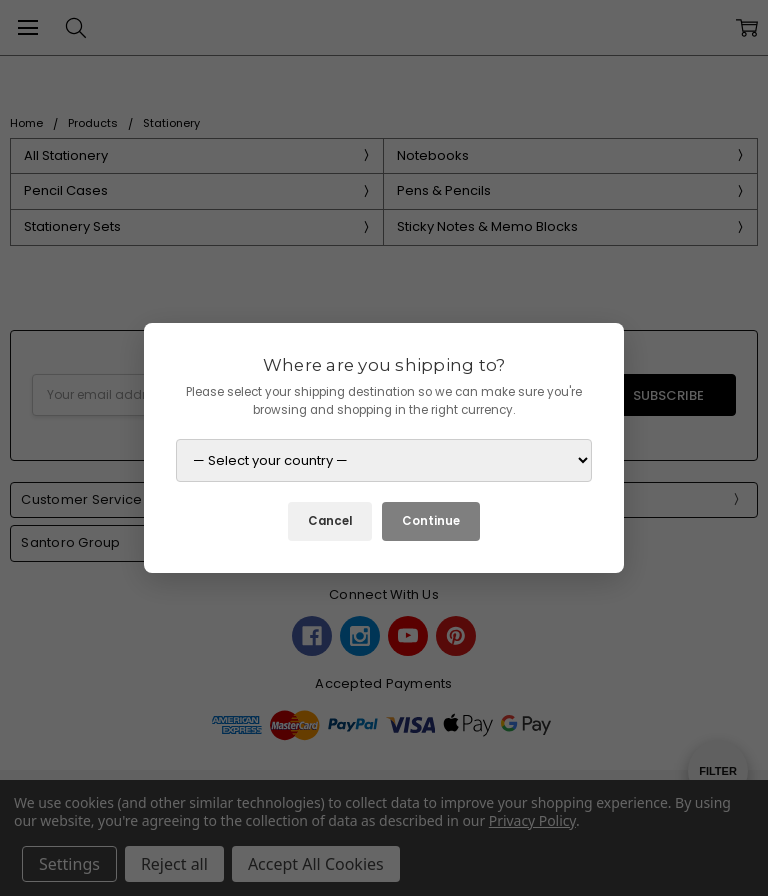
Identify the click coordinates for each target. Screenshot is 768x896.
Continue (431, 521)
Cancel (330, 521)
